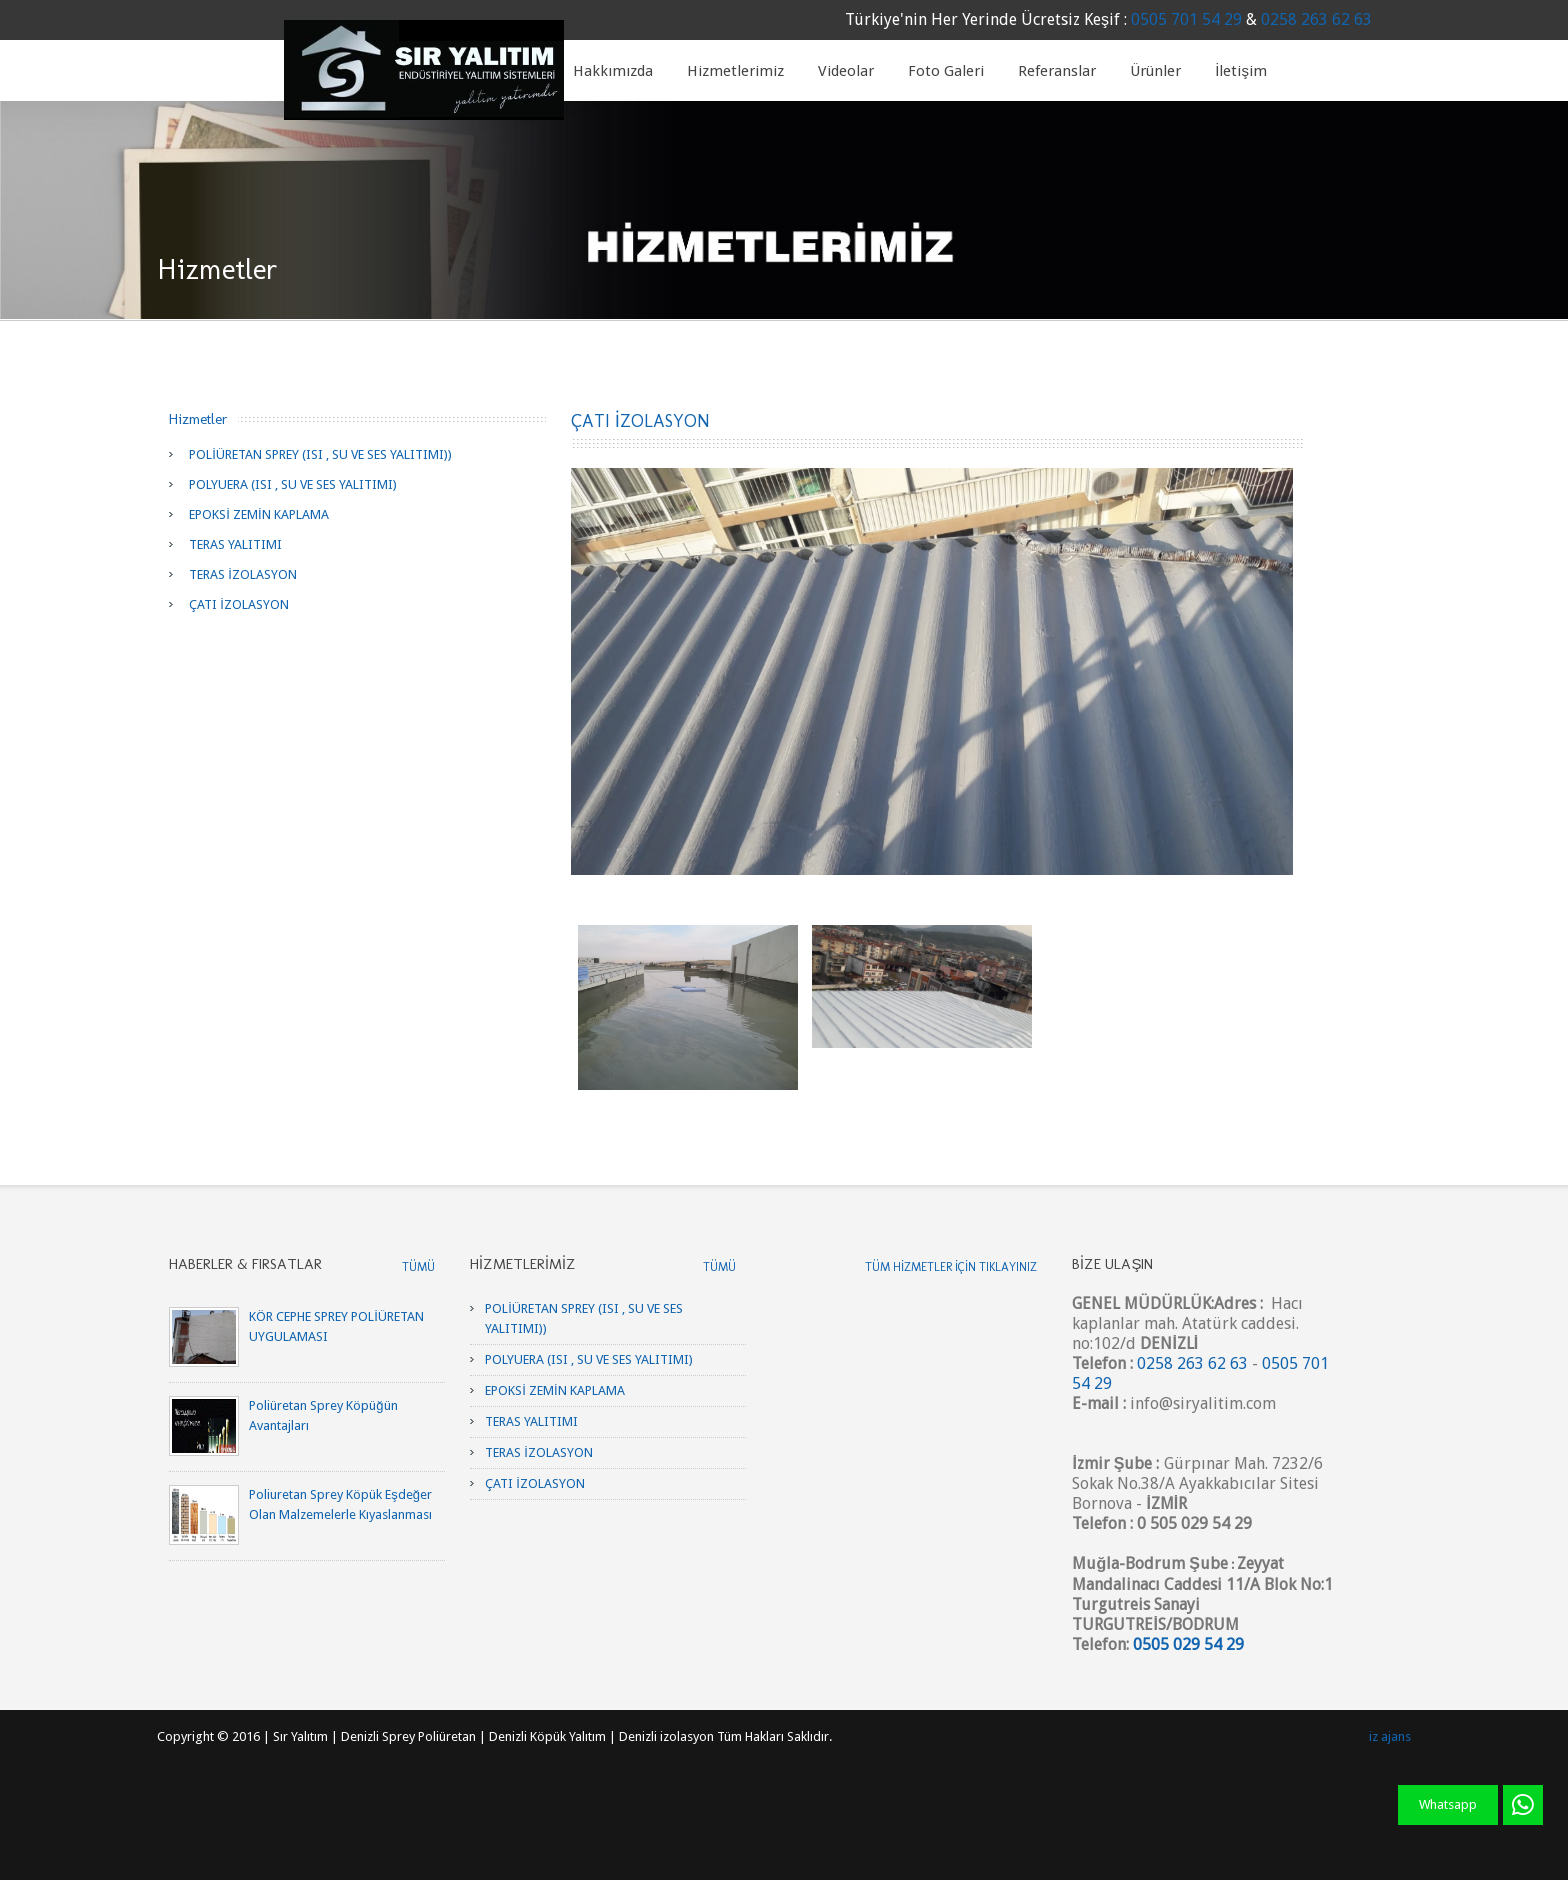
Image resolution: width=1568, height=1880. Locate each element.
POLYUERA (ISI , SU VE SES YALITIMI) (293, 484)
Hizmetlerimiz (735, 71)
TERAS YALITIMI (235, 544)
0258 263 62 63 (1316, 19)
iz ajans (1390, 1736)
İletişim (1241, 71)
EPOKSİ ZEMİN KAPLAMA (258, 514)
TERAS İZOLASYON (243, 574)
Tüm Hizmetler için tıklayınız (951, 1267)
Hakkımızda (613, 71)
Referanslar (1057, 71)
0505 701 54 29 (1186, 19)
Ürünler (1155, 71)
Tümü (418, 1267)
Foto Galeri (946, 71)
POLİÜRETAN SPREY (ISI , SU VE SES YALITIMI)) (320, 454)
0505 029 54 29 (1188, 1644)
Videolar (846, 71)
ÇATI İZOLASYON (239, 604)
